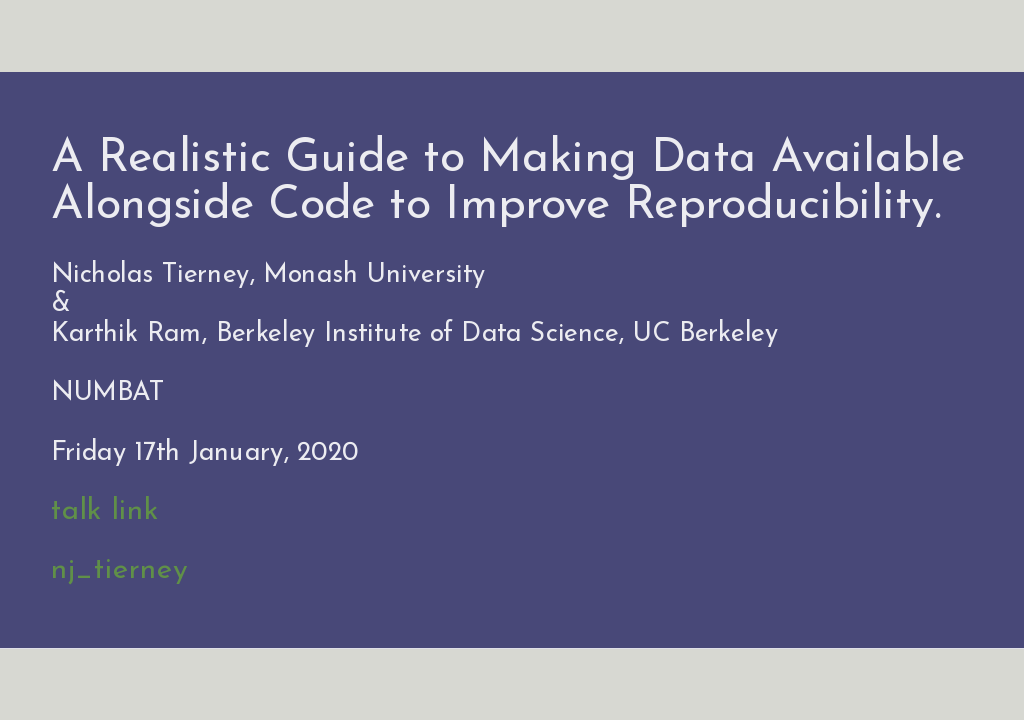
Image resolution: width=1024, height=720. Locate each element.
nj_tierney (119, 571)
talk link (105, 512)
